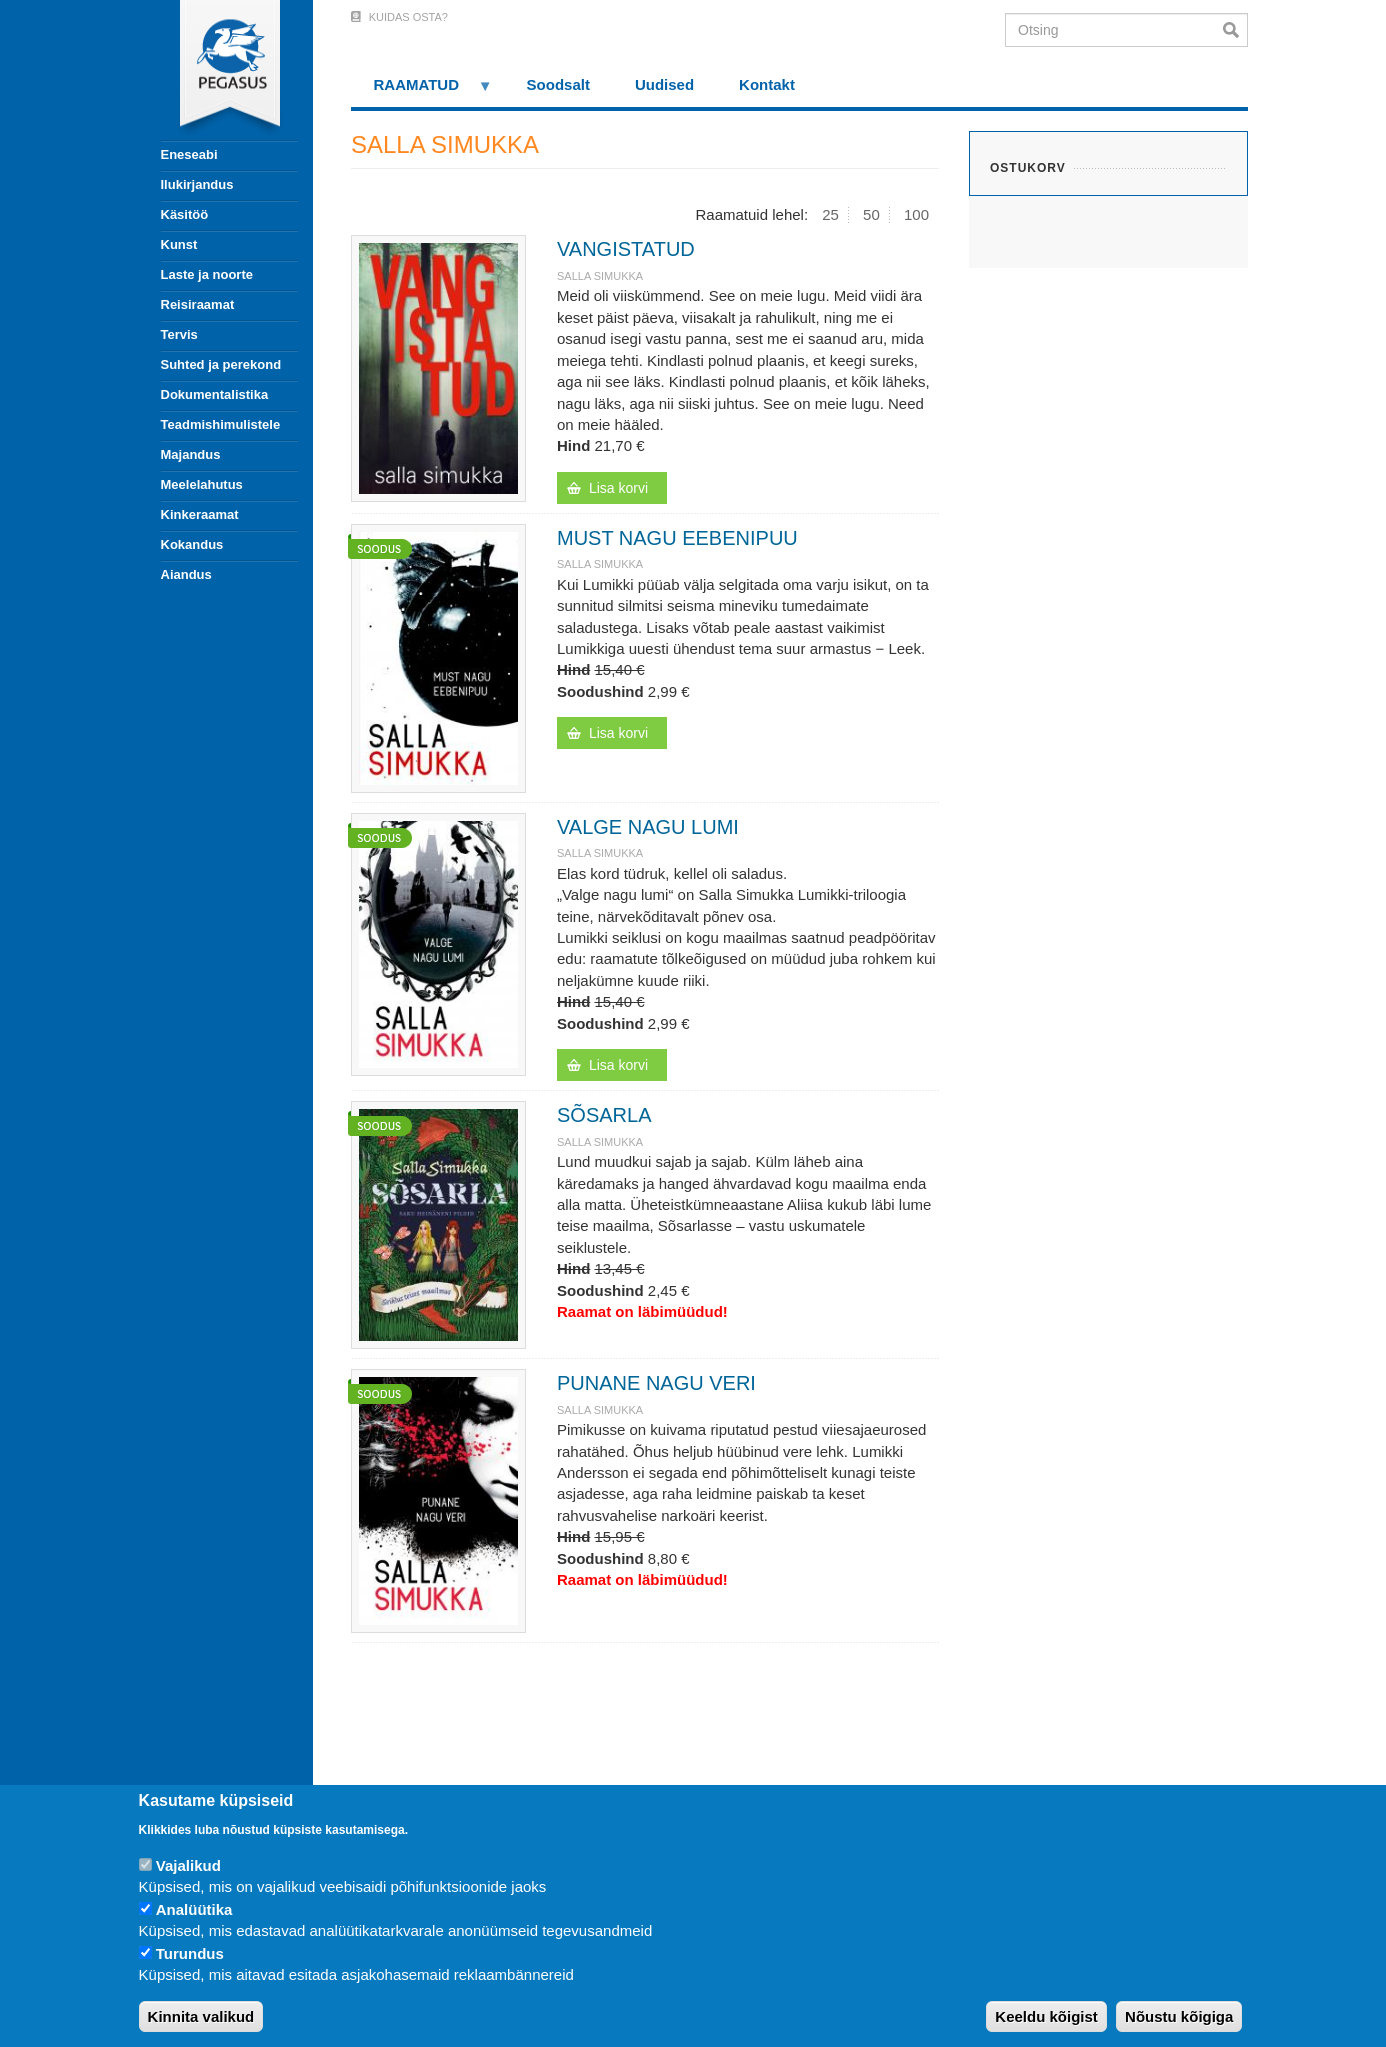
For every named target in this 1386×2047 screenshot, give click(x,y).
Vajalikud (188, 1865)
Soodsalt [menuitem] (558, 84)
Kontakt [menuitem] (767, 84)
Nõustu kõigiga (1179, 2016)
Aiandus (186, 574)
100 (916, 214)
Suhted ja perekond (221, 364)
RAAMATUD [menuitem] (422, 91)
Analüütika (194, 1909)
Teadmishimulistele (221, 424)
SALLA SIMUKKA (600, 276)
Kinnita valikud (201, 2016)
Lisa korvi (618, 488)
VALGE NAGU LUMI (648, 827)
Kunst (179, 244)
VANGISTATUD (626, 249)
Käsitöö (185, 214)
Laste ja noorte (207, 274)
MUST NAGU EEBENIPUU (677, 538)
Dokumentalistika (215, 394)
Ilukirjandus (197, 184)
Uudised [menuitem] (664, 84)
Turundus (190, 1953)
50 (871, 214)
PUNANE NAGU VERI (656, 1383)
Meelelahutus (202, 484)
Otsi (1235, 30)
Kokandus (192, 544)
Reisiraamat (198, 304)
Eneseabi (189, 154)
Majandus (191, 454)
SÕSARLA (604, 1115)
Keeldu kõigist (1046, 2016)
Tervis (179, 334)
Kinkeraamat (200, 514)
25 (830, 214)
